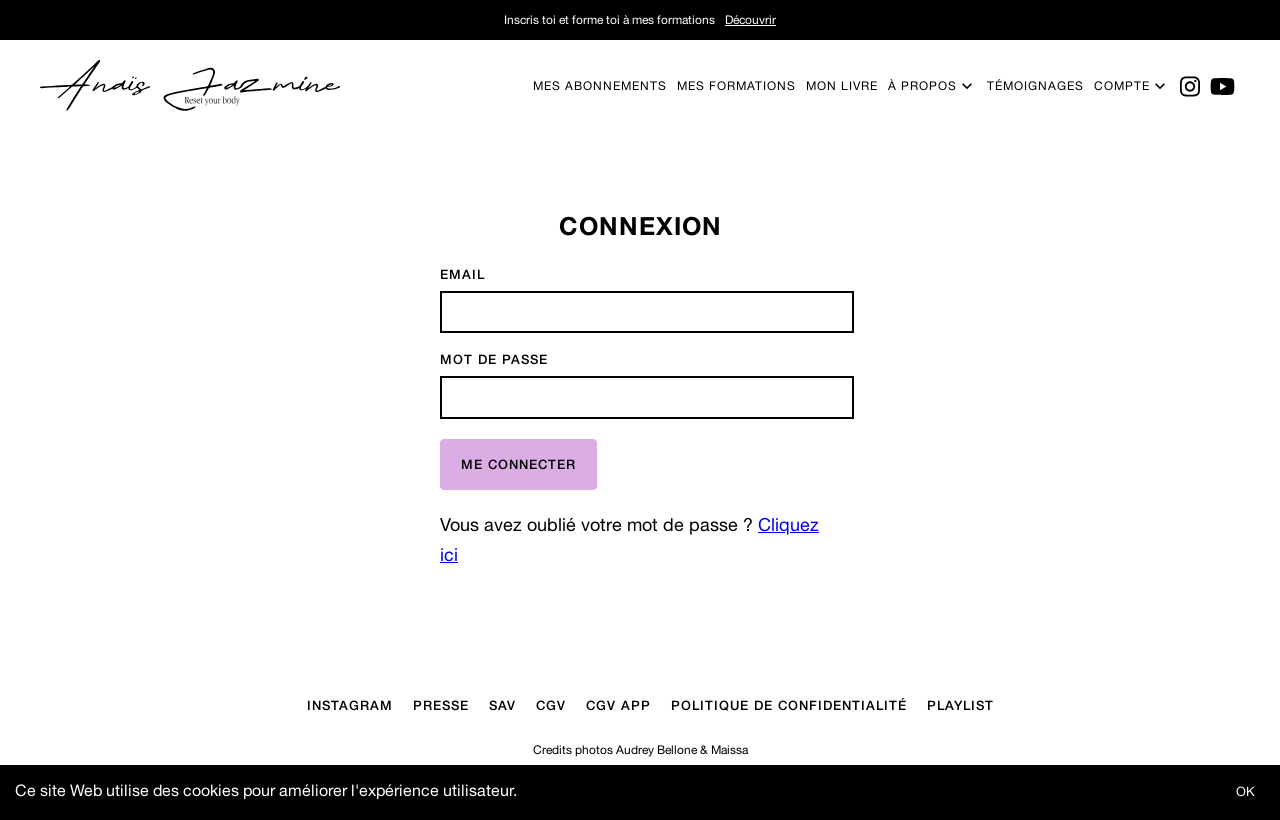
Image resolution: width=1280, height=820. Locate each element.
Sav (502, 705)
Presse (441, 705)
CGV (551, 705)
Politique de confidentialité (789, 705)
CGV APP (618, 705)
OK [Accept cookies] (1245, 791)
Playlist (960, 705)
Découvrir (750, 20)
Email (462, 274)
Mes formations (736, 86)
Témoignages (1035, 86)
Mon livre (842, 86)
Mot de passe (494, 359)
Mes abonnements (600, 86)
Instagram (350, 705)
